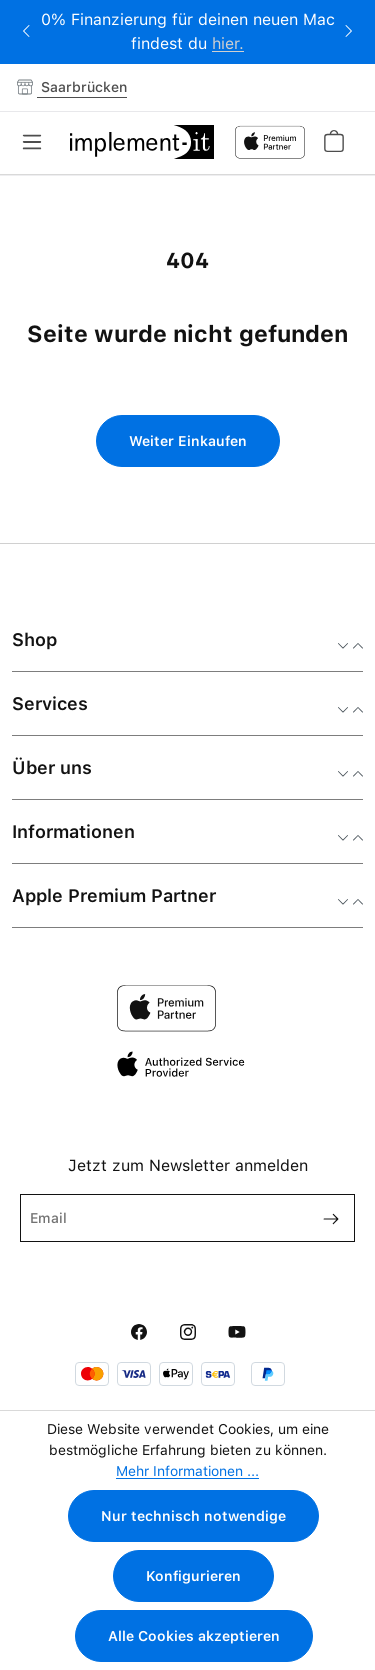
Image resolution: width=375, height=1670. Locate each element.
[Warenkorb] (333, 141)
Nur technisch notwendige (193, 1516)
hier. (228, 43)
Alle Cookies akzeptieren (194, 1636)
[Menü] (38, 142)
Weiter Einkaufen (188, 441)
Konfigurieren (193, 1576)
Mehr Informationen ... (187, 1471)
